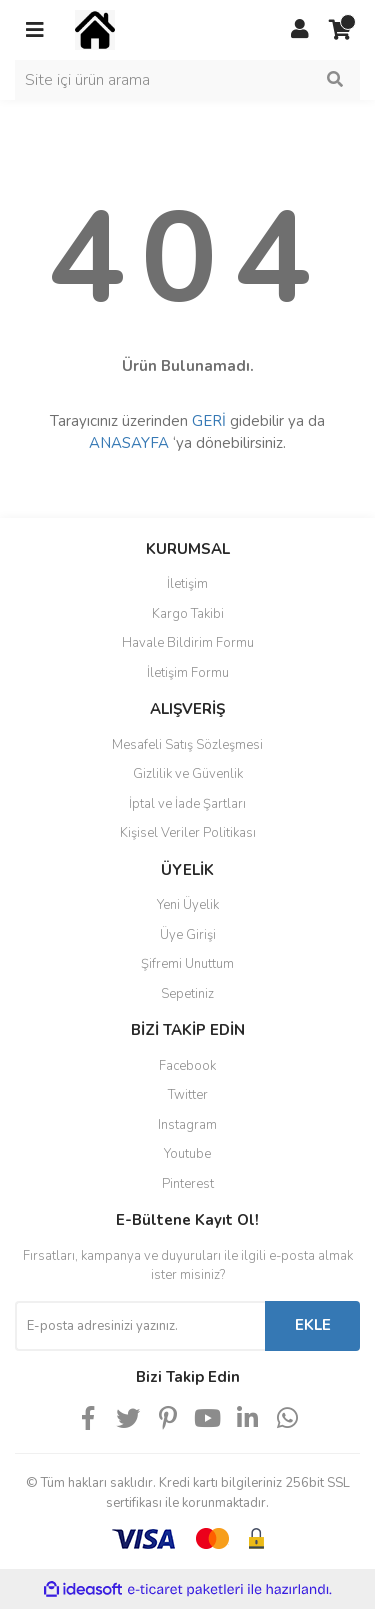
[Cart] (340, 30)
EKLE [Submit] (313, 1325)
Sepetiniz (187, 994)
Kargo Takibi (188, 614)
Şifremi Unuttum (187, 964)
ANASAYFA (129, 443)
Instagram (187, 1125)
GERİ (209, 421)
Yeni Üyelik (188, 905)
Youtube (187, 1154)
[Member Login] (300, 30)
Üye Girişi (188, 935)
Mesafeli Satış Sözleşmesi (187, 745)
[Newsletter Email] (140, 1326)
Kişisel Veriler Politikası (188, 833)
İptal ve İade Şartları (187, 804)
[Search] (187, 80)
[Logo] (95, 29)
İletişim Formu (188, 673)
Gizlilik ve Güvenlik (188, 774)
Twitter (188, 1095)
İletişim (187, 584)
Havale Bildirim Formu (188, 643)
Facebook (187, 1066)
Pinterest (188, 1184)
